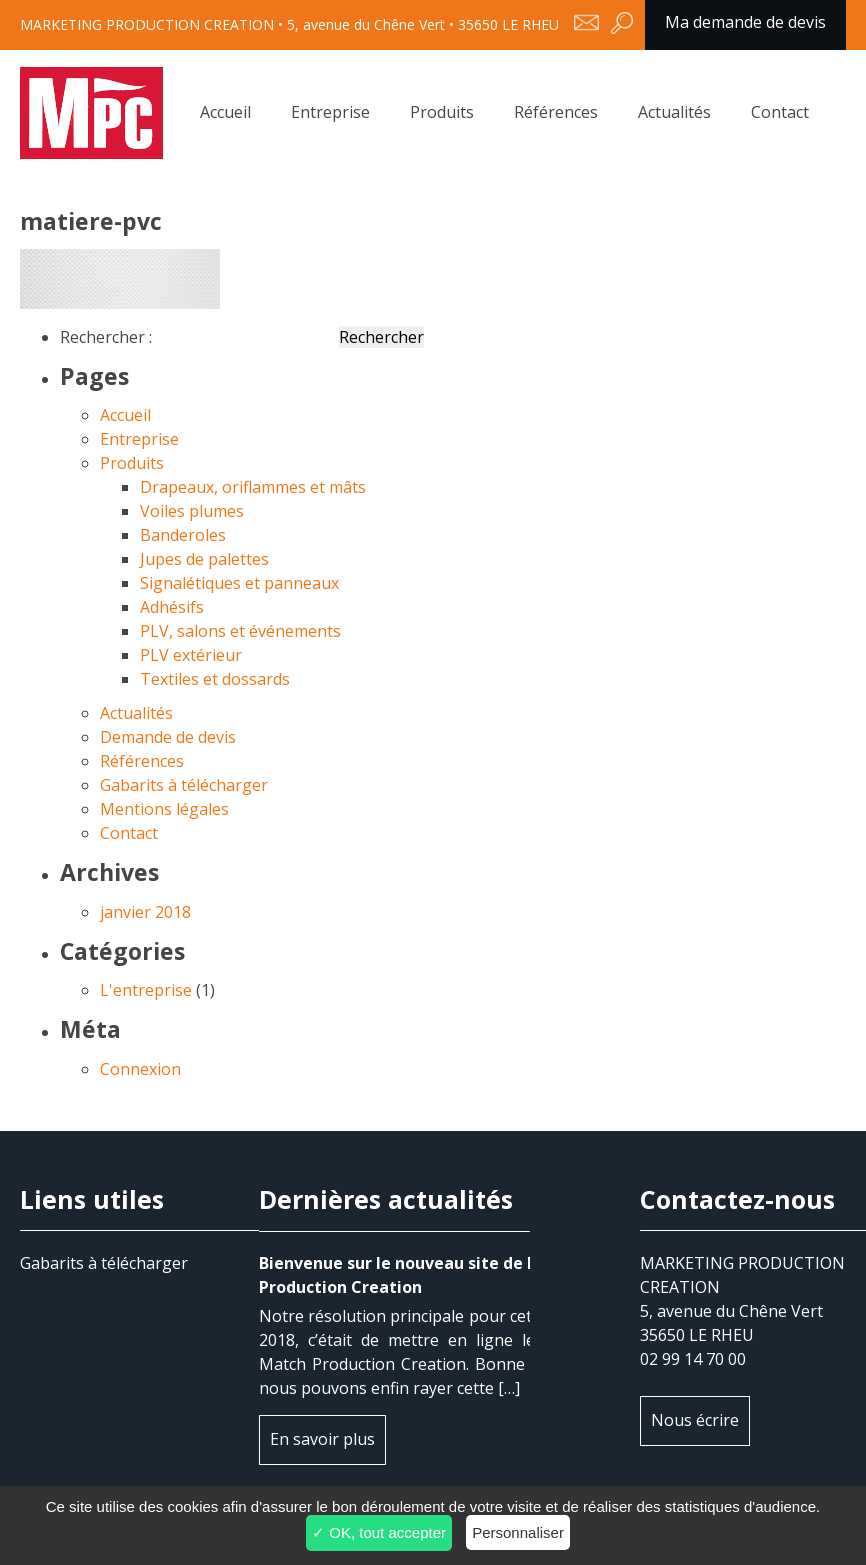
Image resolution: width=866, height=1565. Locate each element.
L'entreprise (146, 990)
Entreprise (330, 112)
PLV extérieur (191, 655)
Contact (780, 112)
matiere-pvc (91, 113)
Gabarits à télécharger (184, 785)
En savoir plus (322, 1439)
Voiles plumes (192, 511)
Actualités (674, 112)
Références (556, 112)
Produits (442, 112)
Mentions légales (164, 809)
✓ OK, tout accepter (379, 1532)
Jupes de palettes (204, 559)
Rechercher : (106, 337)
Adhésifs (172, 607)
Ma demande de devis (745, 22)
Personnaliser (518, 1532)
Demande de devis (168, 737)
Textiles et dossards (215, 679)
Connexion (140, 1069)
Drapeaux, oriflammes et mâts (253, 487)
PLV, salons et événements (240, 631)
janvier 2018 (145, 912)
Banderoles (183, 535)
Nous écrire (695, 1420)
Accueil (225, 112)
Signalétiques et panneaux (239, 583)
